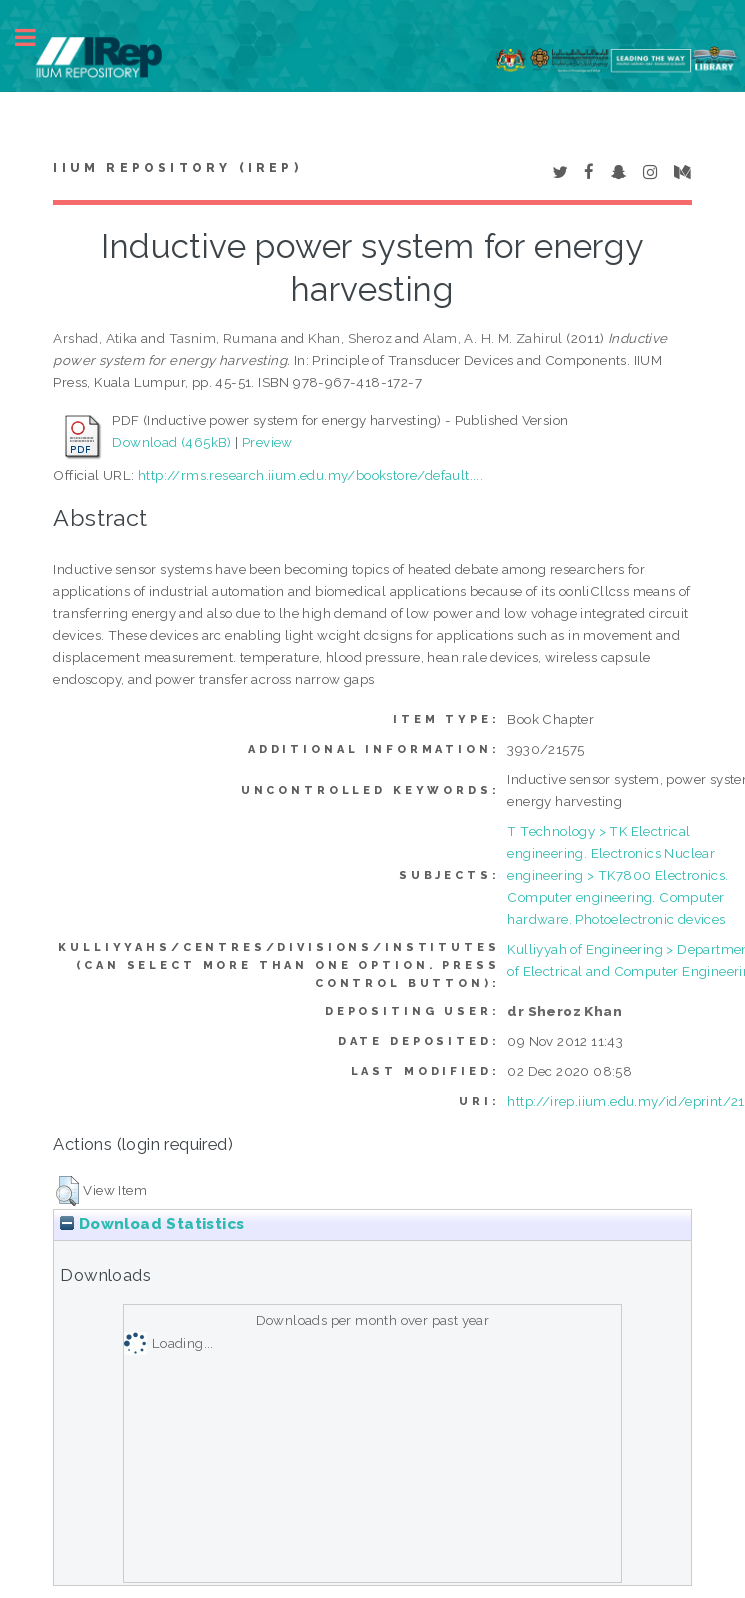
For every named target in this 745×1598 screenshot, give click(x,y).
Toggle (36, 37)
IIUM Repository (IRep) (177, 168)
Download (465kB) (171, 442)
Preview (267, 442)
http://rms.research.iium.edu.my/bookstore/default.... (310, 475)
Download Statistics (152, 1224)
